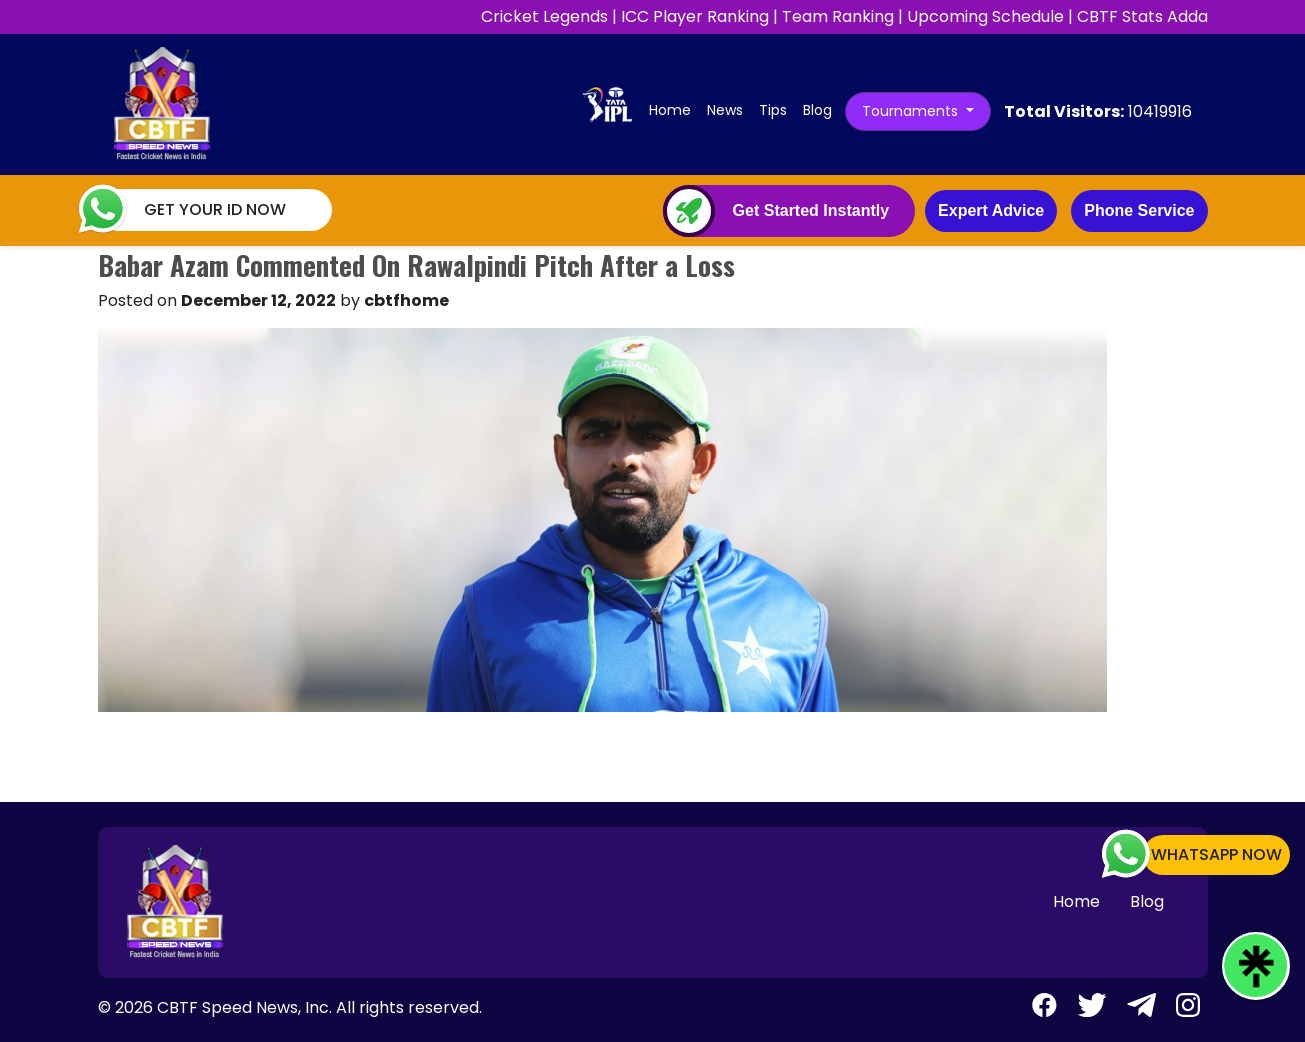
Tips (773, 110)
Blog (817, 110)
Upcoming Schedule (985, 16)
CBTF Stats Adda (1142, 16)
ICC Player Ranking (695, 16)
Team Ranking (838, 16)
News (725, 110)
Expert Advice (991, 210)
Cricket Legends (544, 16)
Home (674, 109)
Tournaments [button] (912, 111)
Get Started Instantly (811, 211)
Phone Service (1139, 210)
